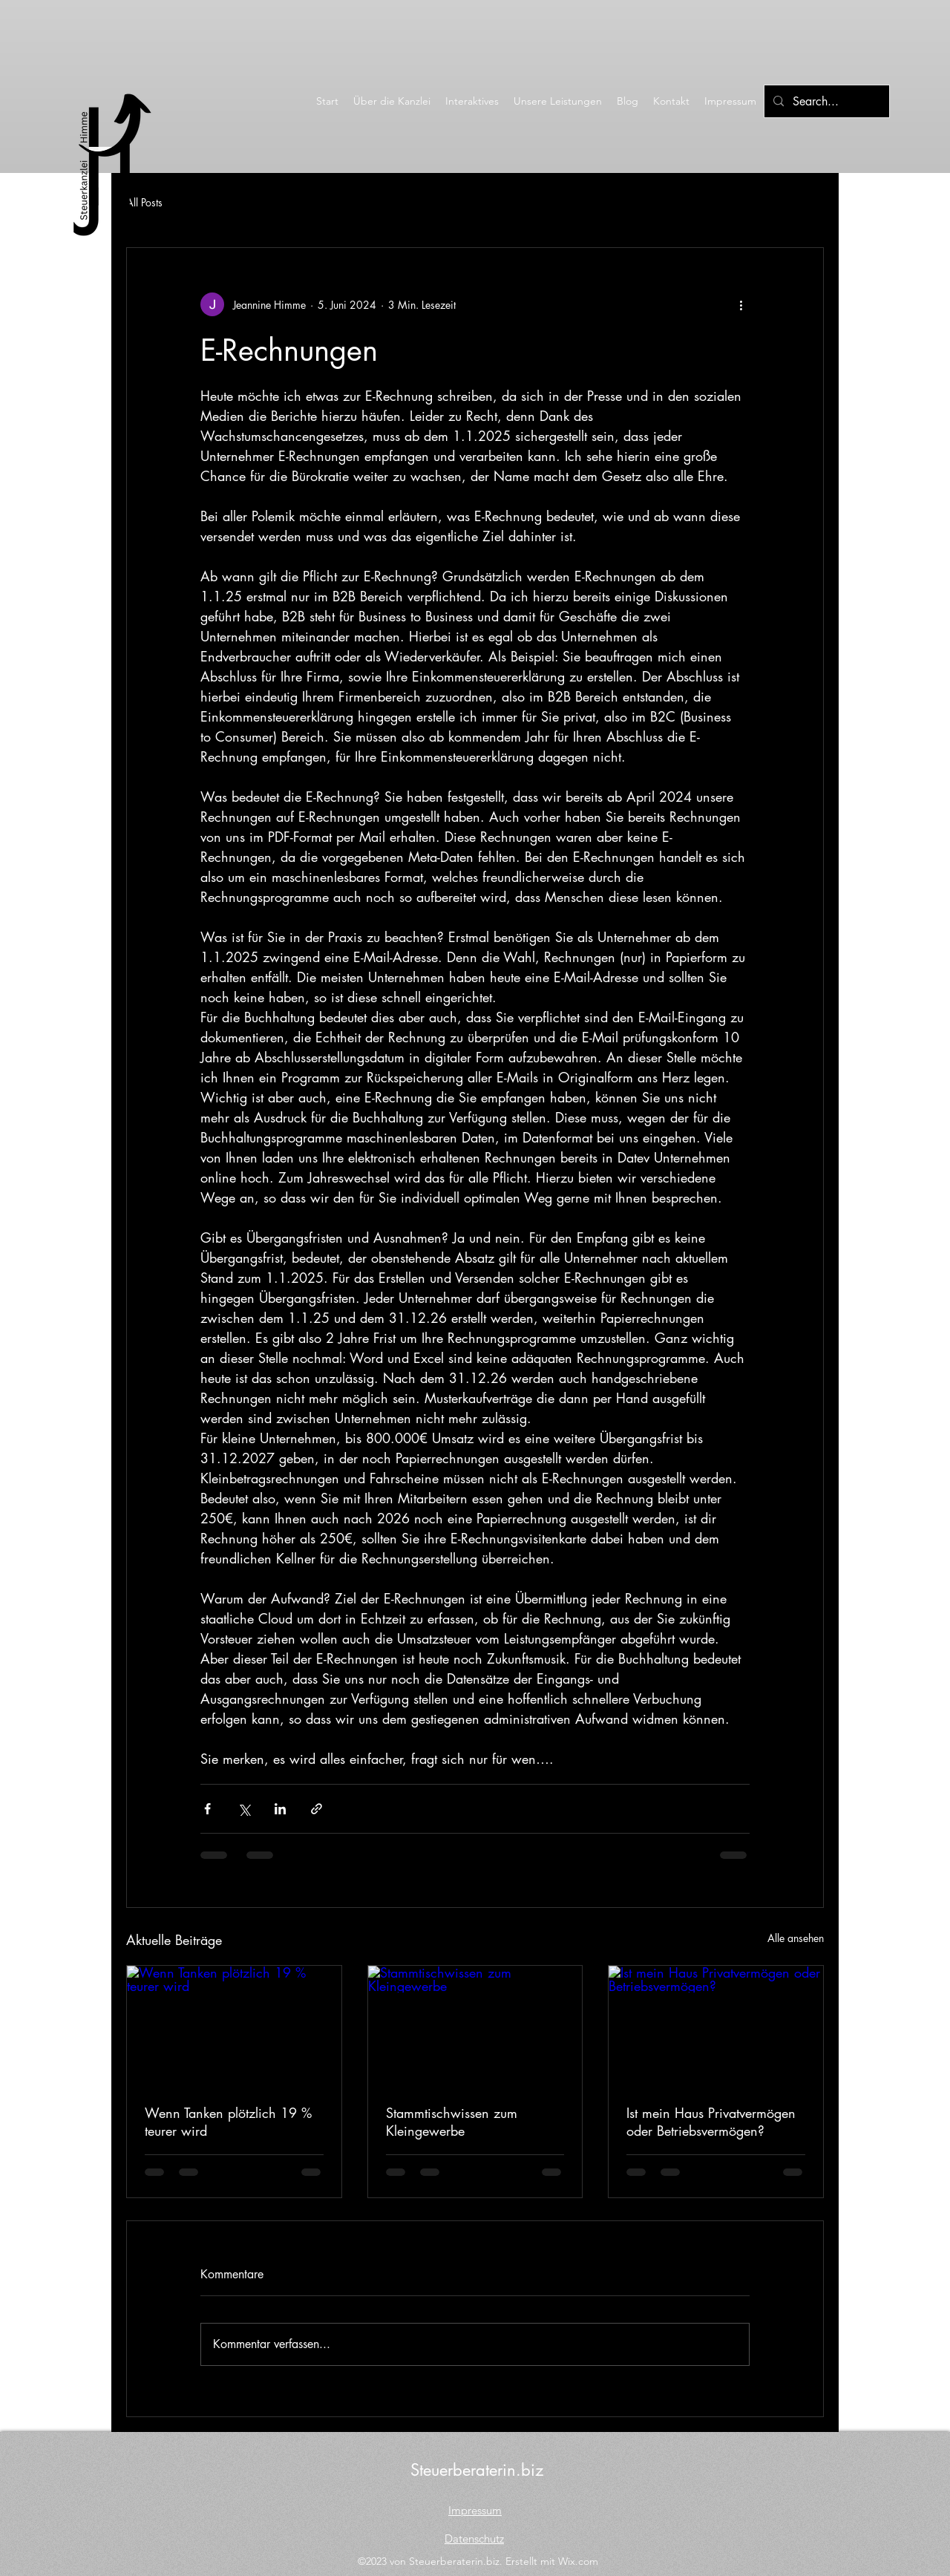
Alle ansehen (795, 1938)
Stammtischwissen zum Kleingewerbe (451, 2121)
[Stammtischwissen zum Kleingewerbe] (475, 2026)
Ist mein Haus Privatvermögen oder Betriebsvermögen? (711, 2121)
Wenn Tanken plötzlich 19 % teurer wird (228, 2121)
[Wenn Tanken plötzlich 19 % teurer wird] (234, 2026)
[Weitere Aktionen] (741, 304)
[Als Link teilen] (316, 1809)
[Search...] (825, 102)
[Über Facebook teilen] (207, 1809)
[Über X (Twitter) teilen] (244, 1809)
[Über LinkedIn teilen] (280, 1809)
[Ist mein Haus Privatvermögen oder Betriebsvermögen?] (716, 2026)
